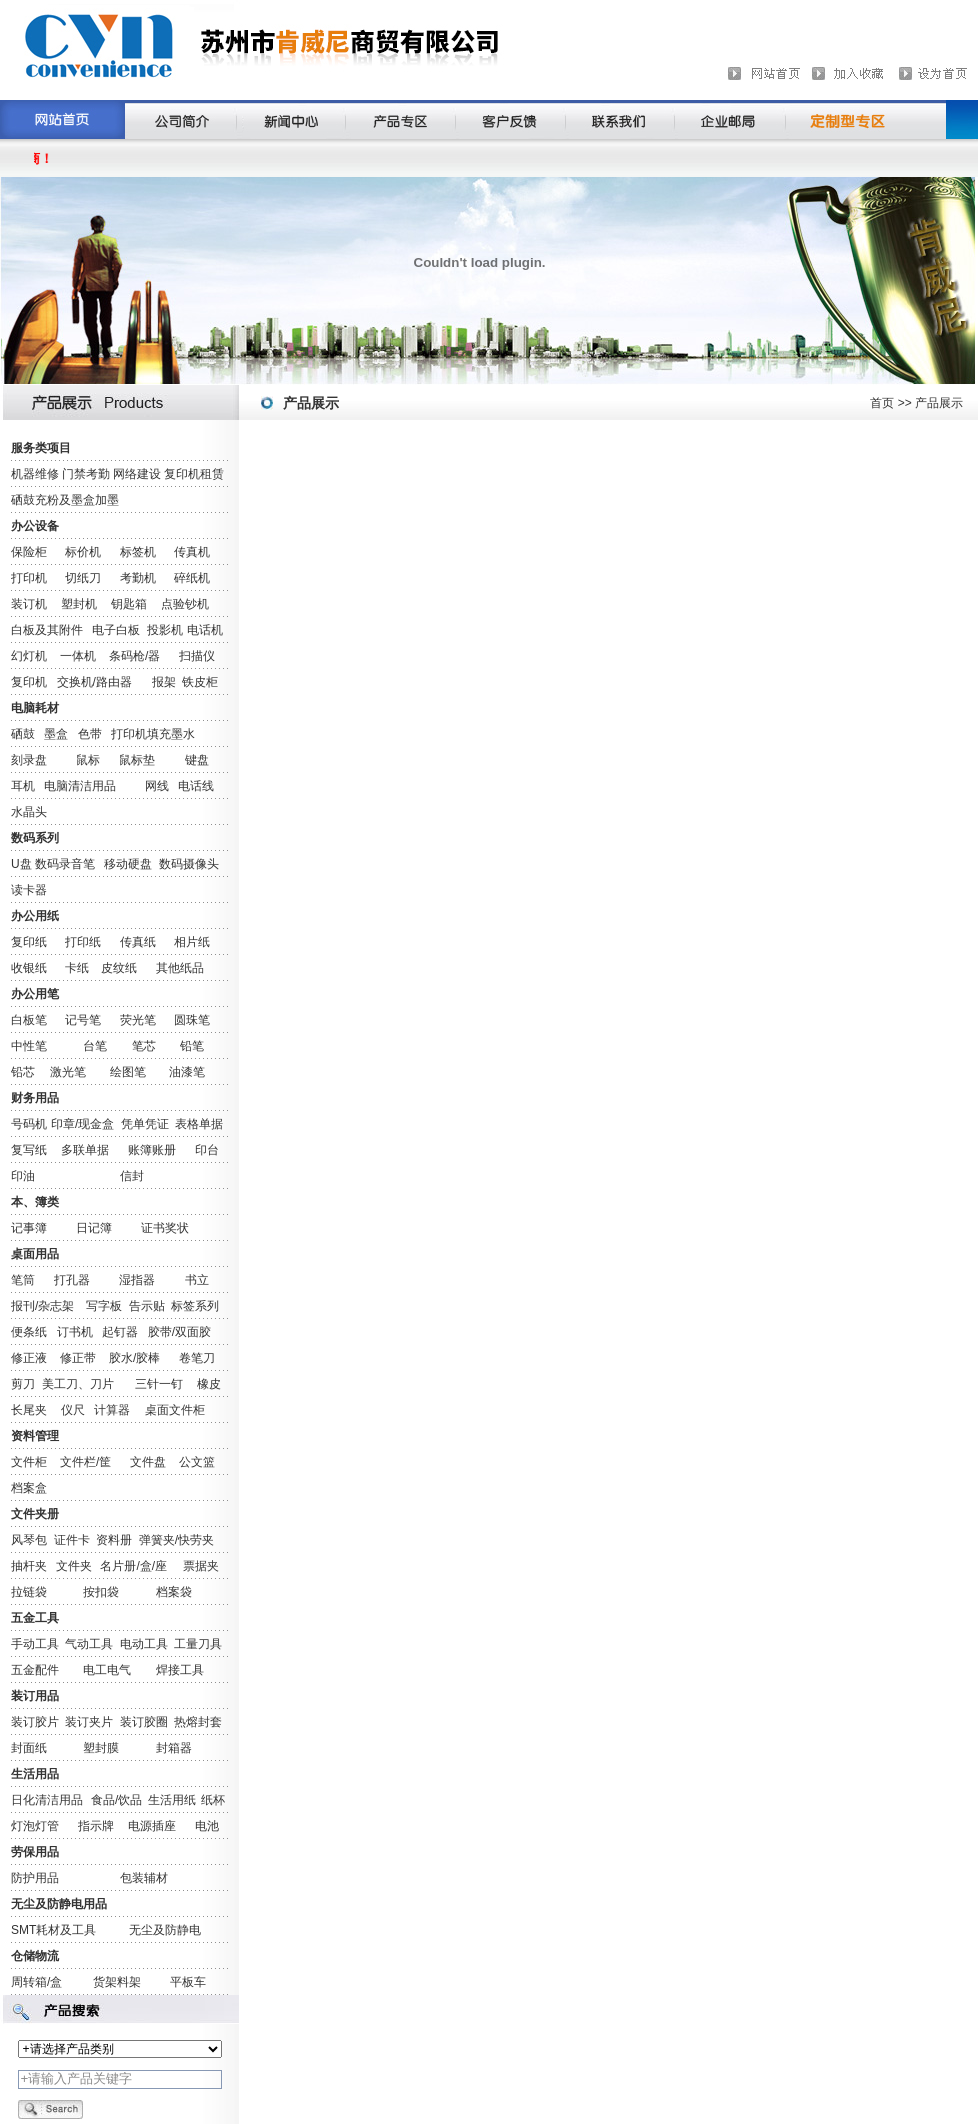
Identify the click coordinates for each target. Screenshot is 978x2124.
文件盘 (148, 1462)
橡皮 (209, 1384)
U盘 (21, 864)
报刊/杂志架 (42, 1306)
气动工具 (89, 1644)
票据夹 (201, 1566)
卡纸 (77, 968)
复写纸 (29, 1150)
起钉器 (120, 1332)
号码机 (29, 1124)
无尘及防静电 (165, 1930)
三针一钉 (159, 1384)
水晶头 (29, 812)
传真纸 (138, 942)
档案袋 (174, 1592)
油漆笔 (187, 1072)
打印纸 (83, 942)
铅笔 (192, 1046)
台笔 (95, 1046)
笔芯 (144, 1046)
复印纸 (29, 942)
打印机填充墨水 (153, 734)
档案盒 (29, 1488)
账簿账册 (152, 1150)
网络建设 (137, 474)
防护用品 (35, 1878)
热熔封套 (198, 1722)
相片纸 (192, 942)
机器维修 (35, 474)
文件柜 (29, 1462)
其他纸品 (180, 968)
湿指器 (137, 1280)
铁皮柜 (200, 682)
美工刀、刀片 (78, 1384)
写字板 (104, 1306)
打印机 (29, 578)
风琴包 (29, 1540)
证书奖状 (165, 1228)
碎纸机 (192, 578)
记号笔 (83, 1020)
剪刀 (23, 1384)
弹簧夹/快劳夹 (176, 1540)
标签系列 (195, 1306)
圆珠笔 (192, 1020)
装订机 (29, 604)
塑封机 (79, 604)
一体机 (78, 656)
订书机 (75, 1332)
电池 (207, 1826)
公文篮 (197, 1462)
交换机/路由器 (94, 682)
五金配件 (35, 1670)
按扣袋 (101, 1592)
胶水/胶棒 (134, 1358)
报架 (164, 682)
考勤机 (138, 578)
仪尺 (73, 1410)
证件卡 (72, 1540)
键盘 (197, 760)
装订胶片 (35, 1722)
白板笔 (29, 1020)
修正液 (29, 1358)
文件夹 (74, 1566)
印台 (207, 1150)
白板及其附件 (47, 630)
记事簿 (29, 1228)
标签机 (138, 552)
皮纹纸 (119, 968)
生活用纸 (172, 1800)
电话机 (205, 630)
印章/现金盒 (82, 1124)
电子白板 (116, 630)
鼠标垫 (137, 760)
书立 (197, 1280)
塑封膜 (101, 1748)
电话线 (196, 786)
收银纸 (29, 968)
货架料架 (117, 1982)
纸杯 (213, 1800)
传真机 (192, 552)
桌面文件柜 (175, 1410)
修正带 (78, 1358)
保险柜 (29, 552)
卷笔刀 (197, 1358)
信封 (132, 1176)
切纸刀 (83, 578)
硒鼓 (23, 734)
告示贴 (147, 1306)
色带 (90, 734)
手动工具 (35, 1644)
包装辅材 (144, 1878)
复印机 (29, 682)
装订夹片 (89, 1722)
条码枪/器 (134, 656)
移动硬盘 (128, 864)
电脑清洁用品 (80, 786)
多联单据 (85, 1150)
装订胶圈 (144, 1722)
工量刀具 (198, 1644)
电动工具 (144, 1644)
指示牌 (96, 1826)
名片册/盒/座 (133, 1566)
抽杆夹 (29, 1566)
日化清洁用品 (47, 1800)
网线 (157, 786)
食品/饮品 (116, 1800)
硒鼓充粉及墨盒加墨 (65, 500)
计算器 (112, 1410)
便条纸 (29, 1332)
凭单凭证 (145, 1124)
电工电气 (107, 1670)
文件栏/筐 (85, 1462)
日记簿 (94, 1228)
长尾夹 (29, 1410)
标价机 (83, 552)
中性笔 (29, 1046)
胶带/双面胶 (179, 1332)
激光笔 (68, 1072)
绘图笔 (128, 1072)
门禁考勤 (86, 474)
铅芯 (23, 1072)
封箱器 (174, 1748)
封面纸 (29, 1748)
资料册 (114, 1540)
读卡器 (29, 890)
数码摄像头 (189, 864)
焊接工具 (180, 1670)
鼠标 (88, 760)
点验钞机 (185, 604)
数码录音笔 (65, 864)
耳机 (23, 786)
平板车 (188, 1982)
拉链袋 (29, 1592)
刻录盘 (29, 760)
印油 (23, 1176)
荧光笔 (138, 1020)
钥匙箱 (129, 604)
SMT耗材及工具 (53, 1930)
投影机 (165, 630)
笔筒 (23, 1280)
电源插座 (152, 1826)
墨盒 (56, 734)
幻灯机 (29, 656)
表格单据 (199, 1124)
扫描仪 (197, 656)
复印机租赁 (194, 474)
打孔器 (72, 1280)
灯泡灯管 (35, 1826)
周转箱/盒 (36, 1982)
